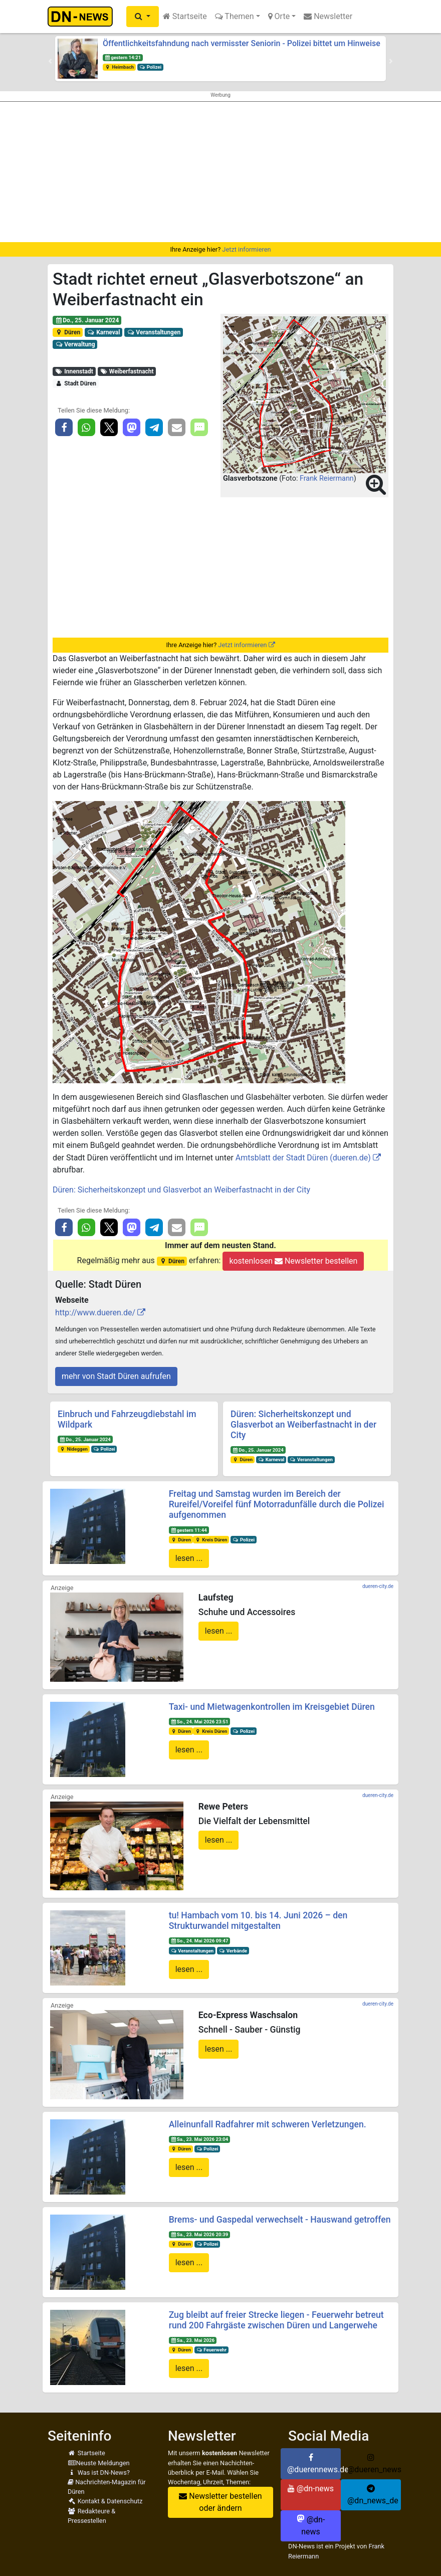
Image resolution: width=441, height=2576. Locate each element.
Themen (234, 16)
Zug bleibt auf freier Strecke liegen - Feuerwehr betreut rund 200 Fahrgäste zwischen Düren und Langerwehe (276, 2320)
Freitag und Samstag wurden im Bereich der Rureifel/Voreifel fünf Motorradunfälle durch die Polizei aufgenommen (276, 1504)
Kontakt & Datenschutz (105, 2501)
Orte (279, 16)
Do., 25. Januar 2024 (87, 320)
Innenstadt (74, 371)
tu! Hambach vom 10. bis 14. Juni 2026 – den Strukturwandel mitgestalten (258, 1920)
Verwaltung (75, 344)
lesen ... (189, 1558)
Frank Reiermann (327, 478)
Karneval (103, 332)
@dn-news (311, 2488)
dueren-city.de (377, 1586)
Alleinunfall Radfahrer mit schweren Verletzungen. (267, 2124)
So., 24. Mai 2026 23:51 (199, 1721)
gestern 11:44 (188, 1530)
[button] (142, 16)
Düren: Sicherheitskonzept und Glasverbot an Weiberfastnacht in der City (181, 1190)
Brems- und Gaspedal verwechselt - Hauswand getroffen (280, 2220)
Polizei (150, 67)
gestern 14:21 (123, 57)
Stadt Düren (75, 383)
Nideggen (74, 1449)
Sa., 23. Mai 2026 (192, 2340)
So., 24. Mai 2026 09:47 (199, 1940)
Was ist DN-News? (99, 2472)
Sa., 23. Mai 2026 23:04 (199, 2139)
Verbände (233, 1950)
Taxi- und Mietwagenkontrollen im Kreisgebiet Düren (272, 1707)
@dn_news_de (372, 2494)
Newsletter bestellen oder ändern (220, 2502)
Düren (67, 332)
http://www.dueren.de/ (95, 1312)
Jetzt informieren (246, 249)
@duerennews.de (314, 2463)
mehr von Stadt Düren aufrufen (116, 1376)
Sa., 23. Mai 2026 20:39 (199, 2234)
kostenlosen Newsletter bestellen (293, 1261)
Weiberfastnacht (126, 371)
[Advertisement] (220, 172)
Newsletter (328, 16)
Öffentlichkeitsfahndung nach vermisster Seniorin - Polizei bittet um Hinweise (241, 43)
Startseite (185, 16)
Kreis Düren (210, 1539)
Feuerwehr (211, 2349)
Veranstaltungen (153, 332)
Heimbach (119, 67)
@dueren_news (374, 2463)
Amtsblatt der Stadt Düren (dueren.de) (303, 1157)
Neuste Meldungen (99, 2463)
